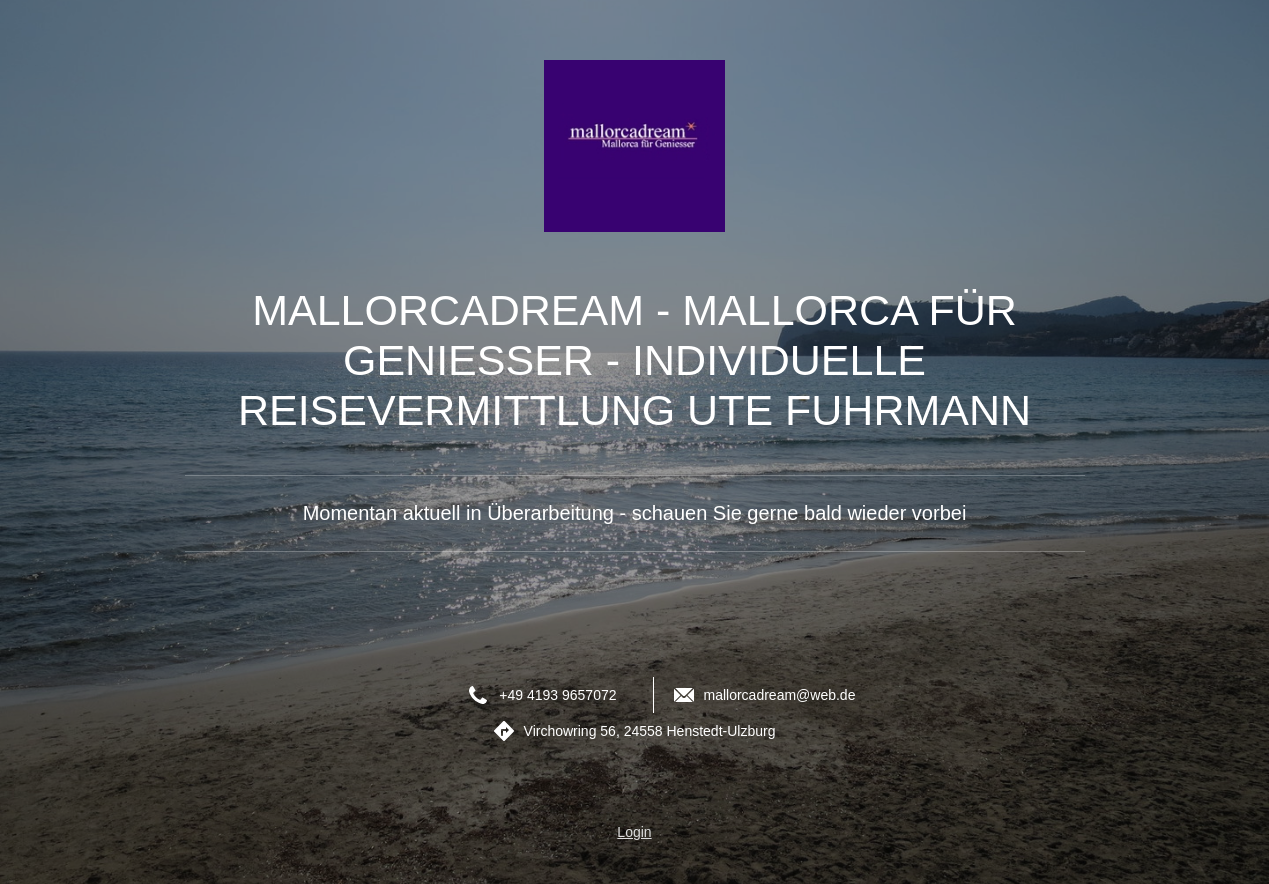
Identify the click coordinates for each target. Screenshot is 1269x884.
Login (634, 832)
